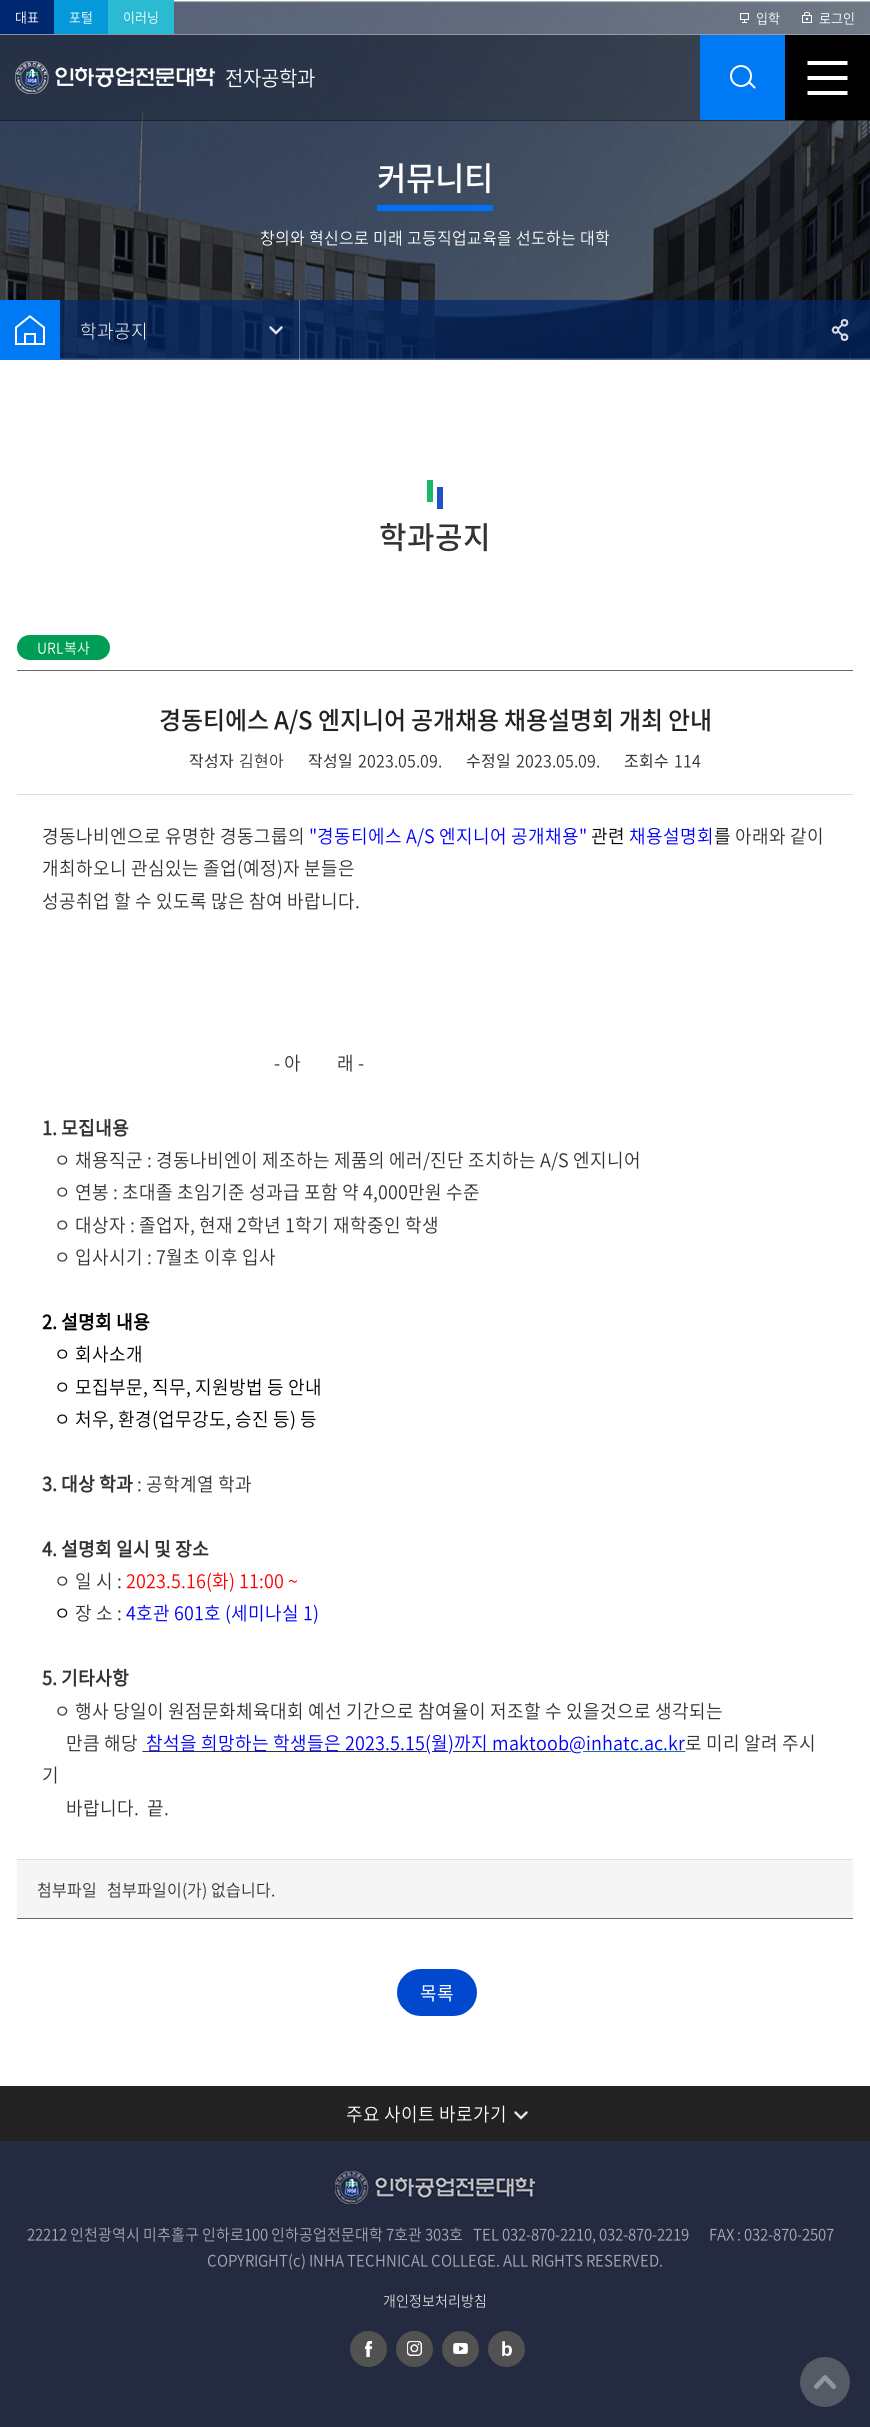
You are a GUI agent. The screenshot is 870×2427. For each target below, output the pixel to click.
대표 (27, 16)
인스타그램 (414, 2349)
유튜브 (460, 2349)
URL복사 (63, 647)
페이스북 (368, 2349)
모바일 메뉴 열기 (827, 77)
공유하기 (840, 330)
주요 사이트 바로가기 (426, 2113)
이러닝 (141, 16)
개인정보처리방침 (435, 2300)
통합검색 (742, 77)
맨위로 (825, 2382)
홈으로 (30, 330)
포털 (81, 16)
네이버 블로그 (506, 2349)
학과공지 (114, 330)
